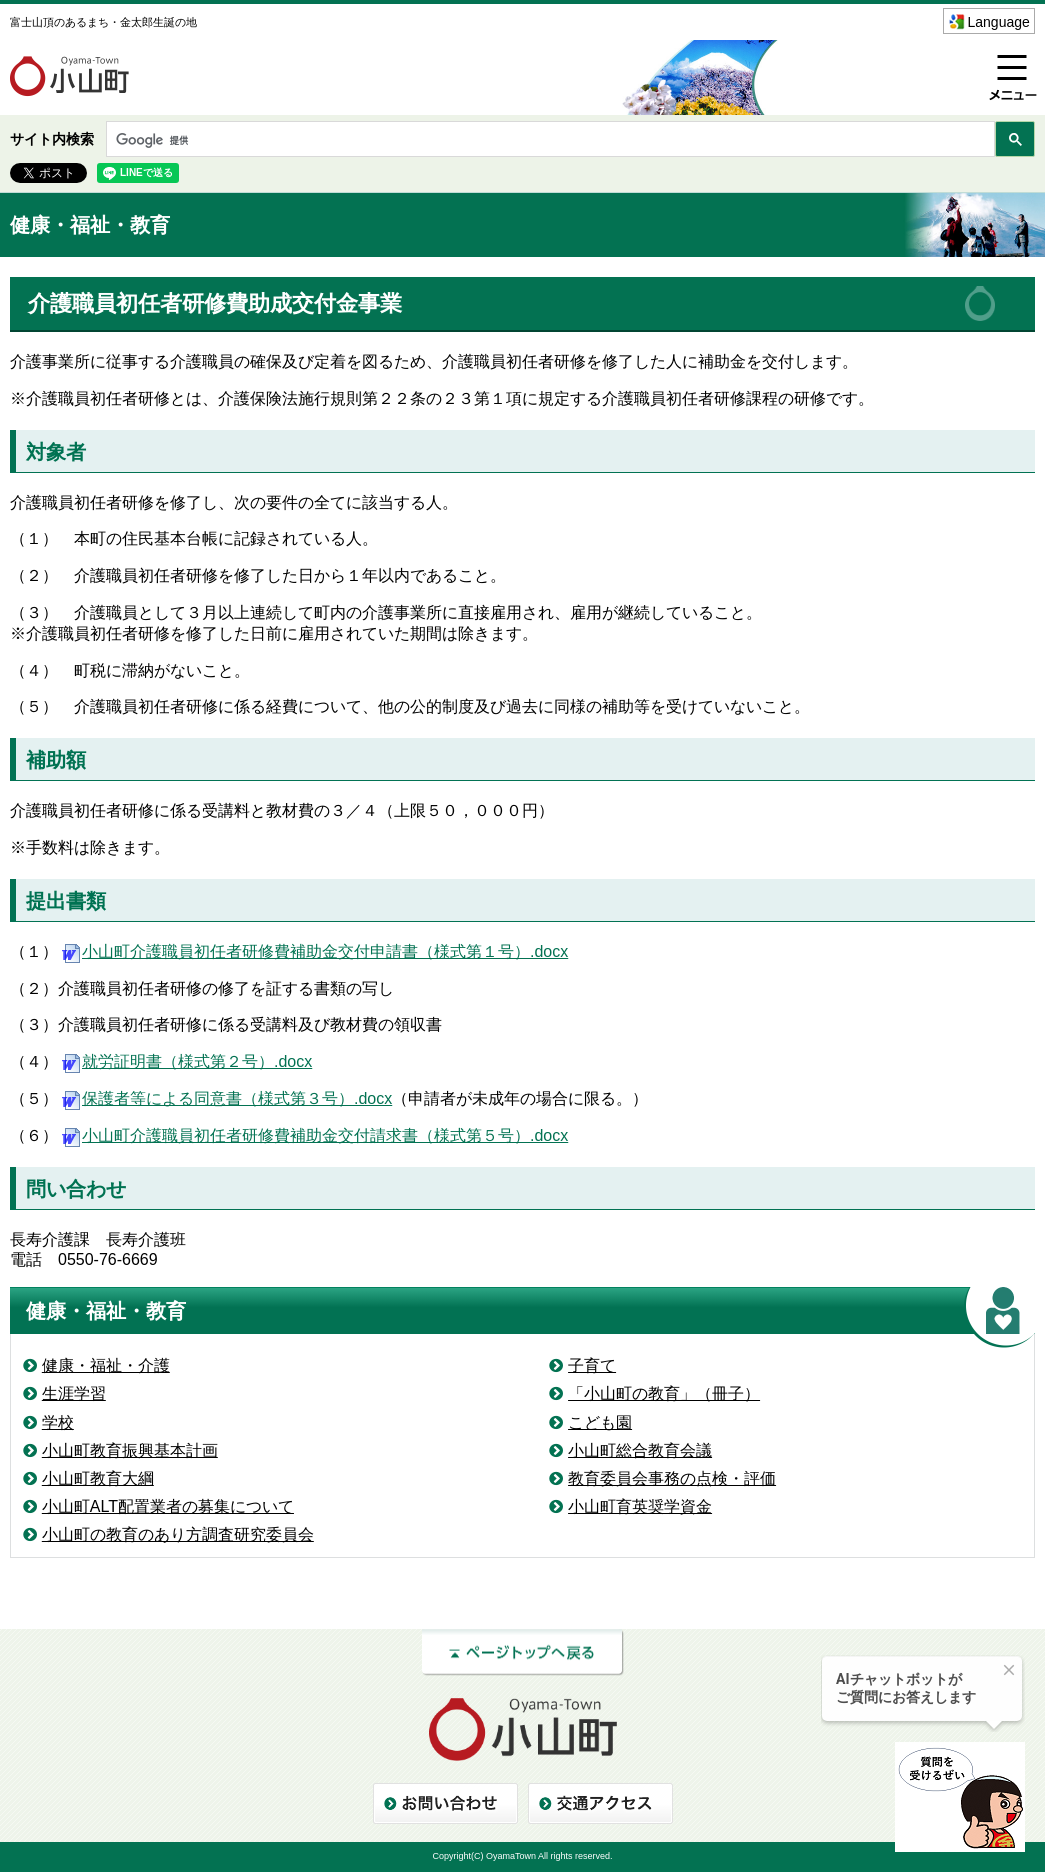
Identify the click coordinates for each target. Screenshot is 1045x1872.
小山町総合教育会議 (640, 1450)
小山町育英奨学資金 (640, 1506)
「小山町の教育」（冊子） (664, 1393)
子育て (592, 1365)
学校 (58, 1422)
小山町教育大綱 (98, 1478)
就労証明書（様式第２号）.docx (185, 1061)
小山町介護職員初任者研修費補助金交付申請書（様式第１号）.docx (313, 951)
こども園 (600, 1422)
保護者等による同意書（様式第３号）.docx (225, 1098)
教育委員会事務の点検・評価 (672, 1478)
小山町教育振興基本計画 (130, 1450)
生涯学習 (74, 1393)
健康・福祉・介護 (106, 1365)
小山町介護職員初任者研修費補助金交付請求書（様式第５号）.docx (313, 1135)
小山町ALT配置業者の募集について (168, 1506)
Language (999, 22)
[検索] (548, 140)
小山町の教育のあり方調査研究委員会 (178, 1534)
